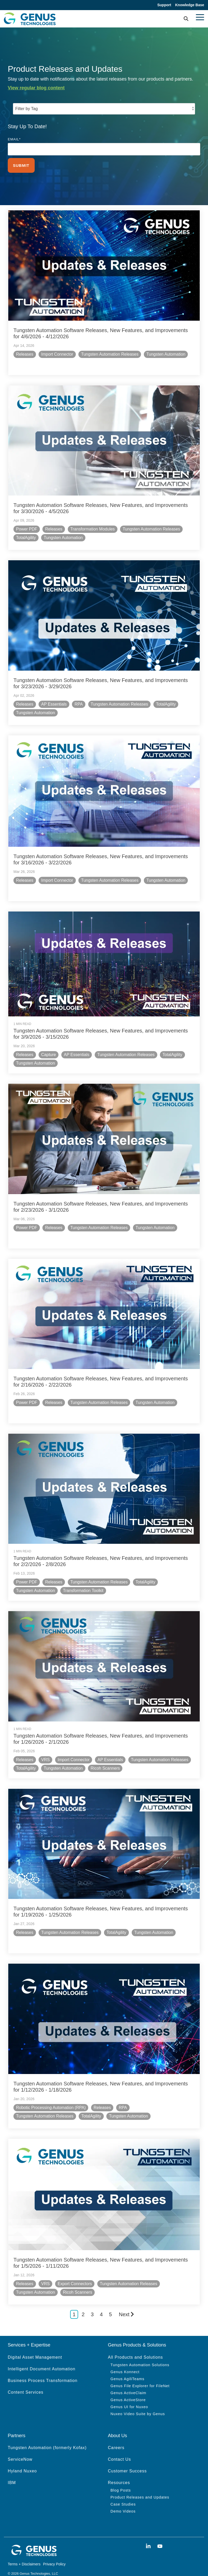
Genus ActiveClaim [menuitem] (128, 2383)
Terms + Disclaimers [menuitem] (24, 2554)
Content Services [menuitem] (25, 2382)
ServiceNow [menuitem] (20, 2449)
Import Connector (58, 354)
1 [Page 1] (74, 2304)
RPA (79, 702)
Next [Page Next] (126, 2304)
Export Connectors (75, 2274)
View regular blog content (36, 88)
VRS (46, 1752)
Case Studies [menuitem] (123, 2494)
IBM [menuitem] (12, 2473)
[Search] (186, 19)
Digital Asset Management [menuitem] (35, 2347)
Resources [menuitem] (119, 2473)
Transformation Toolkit (84, 1584)
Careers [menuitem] (116, 2438)
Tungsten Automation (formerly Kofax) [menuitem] (47, 2438)
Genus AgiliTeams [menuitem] (127, 2369)
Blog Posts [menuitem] (120, 2480)
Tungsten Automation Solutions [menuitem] (139, 2355)
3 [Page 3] (92, 2304)
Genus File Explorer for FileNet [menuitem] (140, 2376)
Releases (25, 354)
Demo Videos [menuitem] (123, 2501)
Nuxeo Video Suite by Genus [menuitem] (137, 2404)
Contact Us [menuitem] (119, 2449)
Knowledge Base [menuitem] (189, 5)
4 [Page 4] (101, 2304)
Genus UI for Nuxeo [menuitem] (129, 2397)
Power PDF (27, 528)
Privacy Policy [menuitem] (54, 2554)
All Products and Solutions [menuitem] (135, 2347)
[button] (200, 17)
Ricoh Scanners (106, 1761)
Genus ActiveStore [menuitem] (128, 2390)
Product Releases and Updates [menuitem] (139, 2487)
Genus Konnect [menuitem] (124, 2362)
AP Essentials (54, 702)
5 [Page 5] (110, 2304)
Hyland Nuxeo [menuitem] (22, 2461)
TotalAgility (26, 536)
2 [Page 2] (83, 2304)
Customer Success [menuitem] (127, 2461)
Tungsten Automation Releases (110, 354)
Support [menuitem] (163, 5)
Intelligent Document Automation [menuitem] (41, 2359)
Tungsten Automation (166, 354)
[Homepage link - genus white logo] (34, 2545)
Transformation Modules (93, 528)
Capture (49, 1051)
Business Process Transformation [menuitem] (42, 2370)
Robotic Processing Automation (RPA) (51, 2098)
